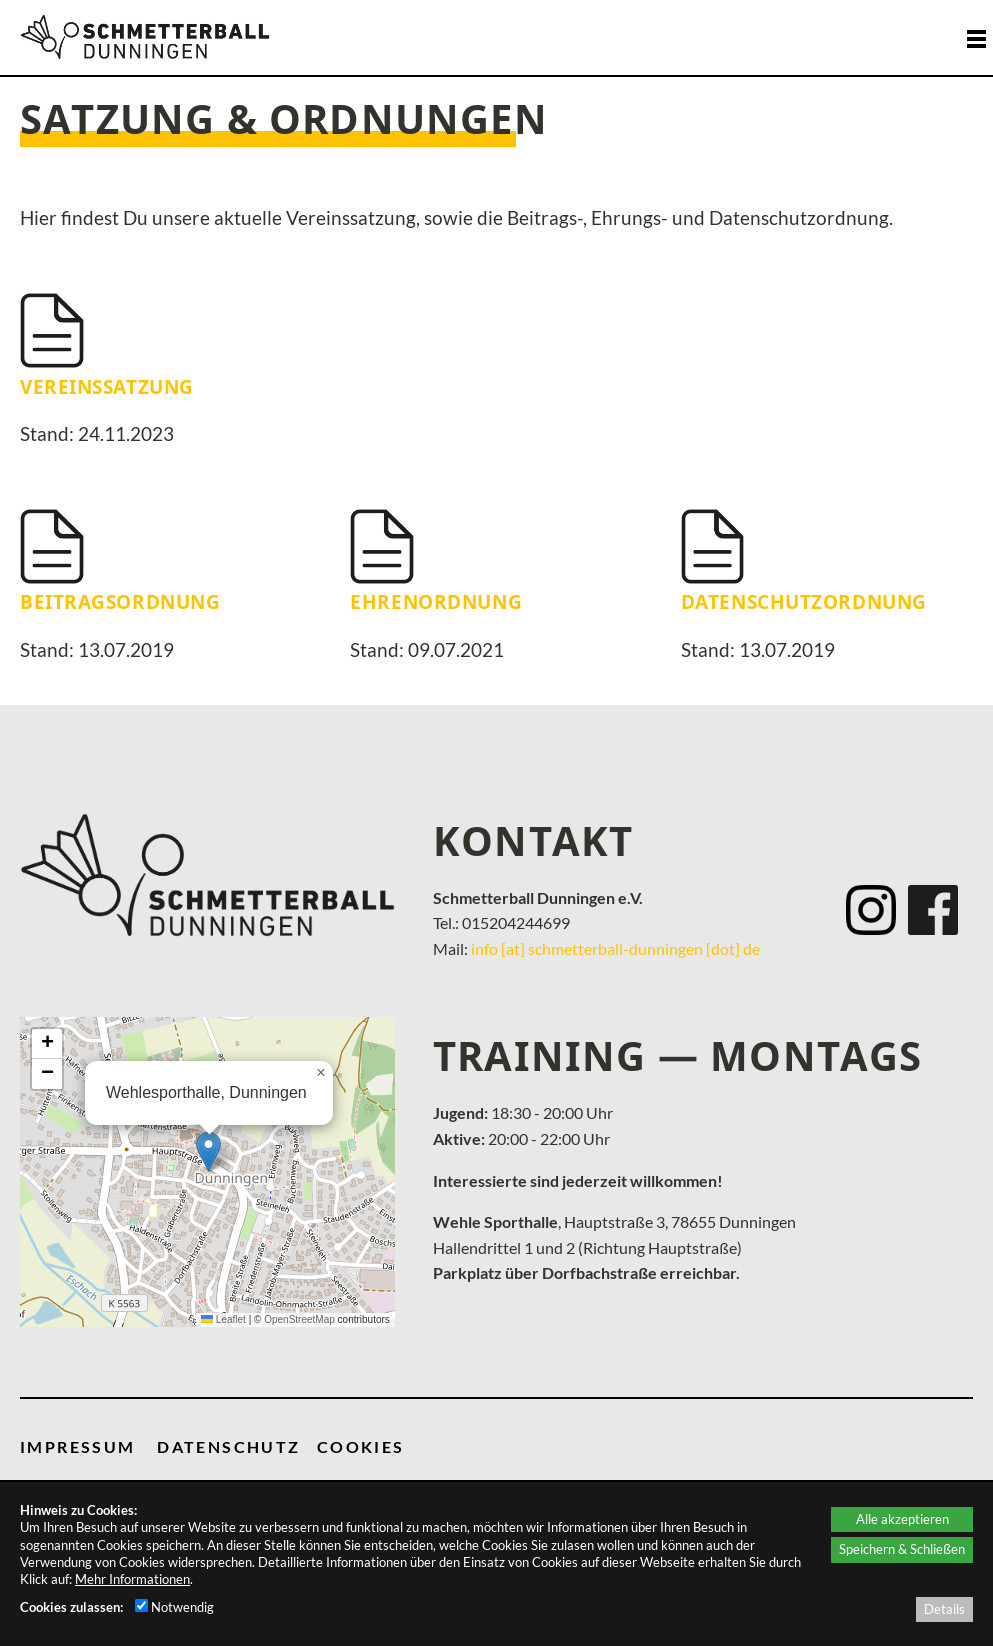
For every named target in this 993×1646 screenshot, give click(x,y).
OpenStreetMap (299, 1319)
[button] (208, 1151)
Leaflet (223, 1319)
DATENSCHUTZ (228, 1446)
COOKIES (361, 1446)
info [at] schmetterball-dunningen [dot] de (615, 948)
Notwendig (174, 1607)
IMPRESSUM (78, 1446)
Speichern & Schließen (902, 1549)
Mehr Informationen (132, 1579)
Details (944, 1609)
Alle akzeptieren (902, 1519)
